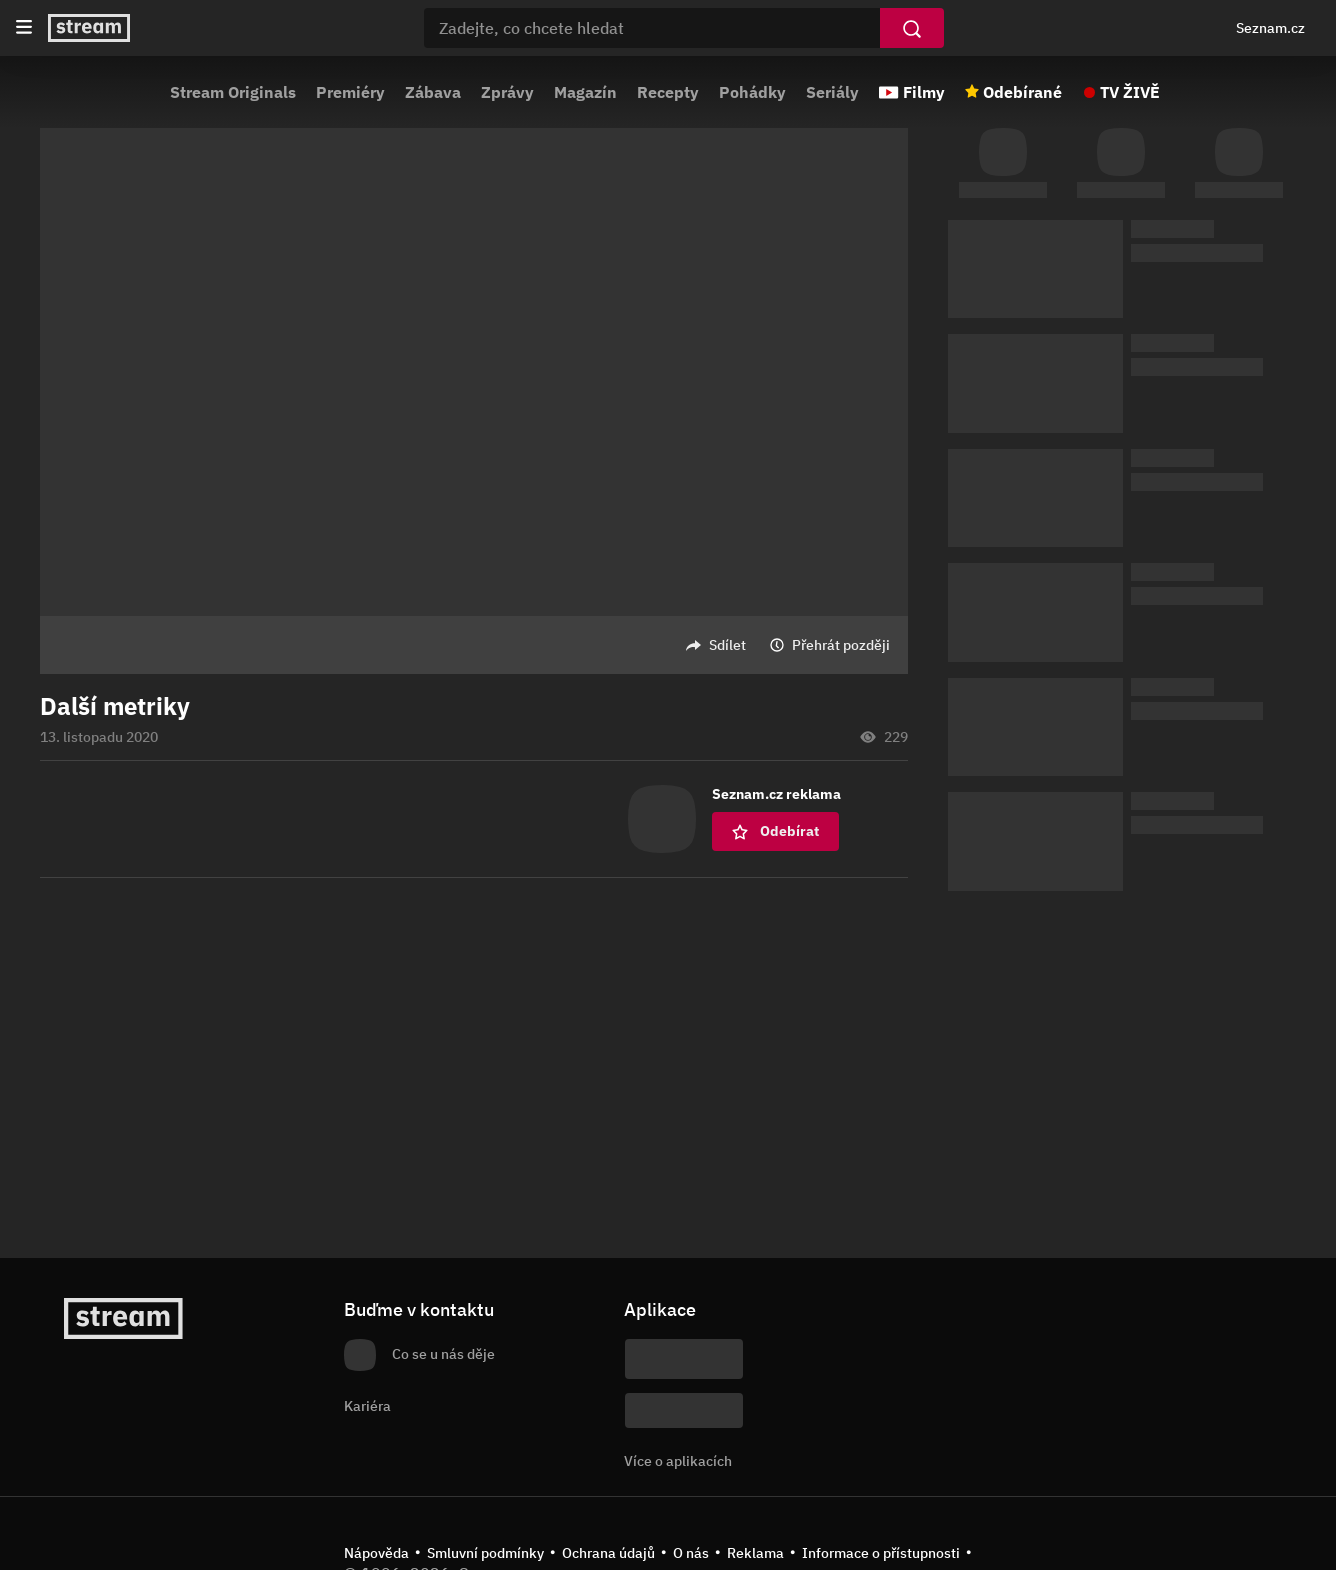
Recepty (668, 92)
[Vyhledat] (912, 28)
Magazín (585, 92)
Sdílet (727, 645)
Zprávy (507, 92)
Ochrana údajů (608, 1553)
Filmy (924, 92)
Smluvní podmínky (485, 1553)
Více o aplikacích (678, 1461)
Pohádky (752, 92)
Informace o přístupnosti (881, 1553)
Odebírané (1022, 92)
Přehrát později (841, 645)
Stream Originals (233, 92)
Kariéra (367, 1406)
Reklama (755, 1553)
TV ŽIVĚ (1130, 92)
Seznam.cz (1270, 28)
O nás (691, 1553)
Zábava (433, 92)
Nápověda (376, 1553)
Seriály (832, 92)
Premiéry (350, 92)
